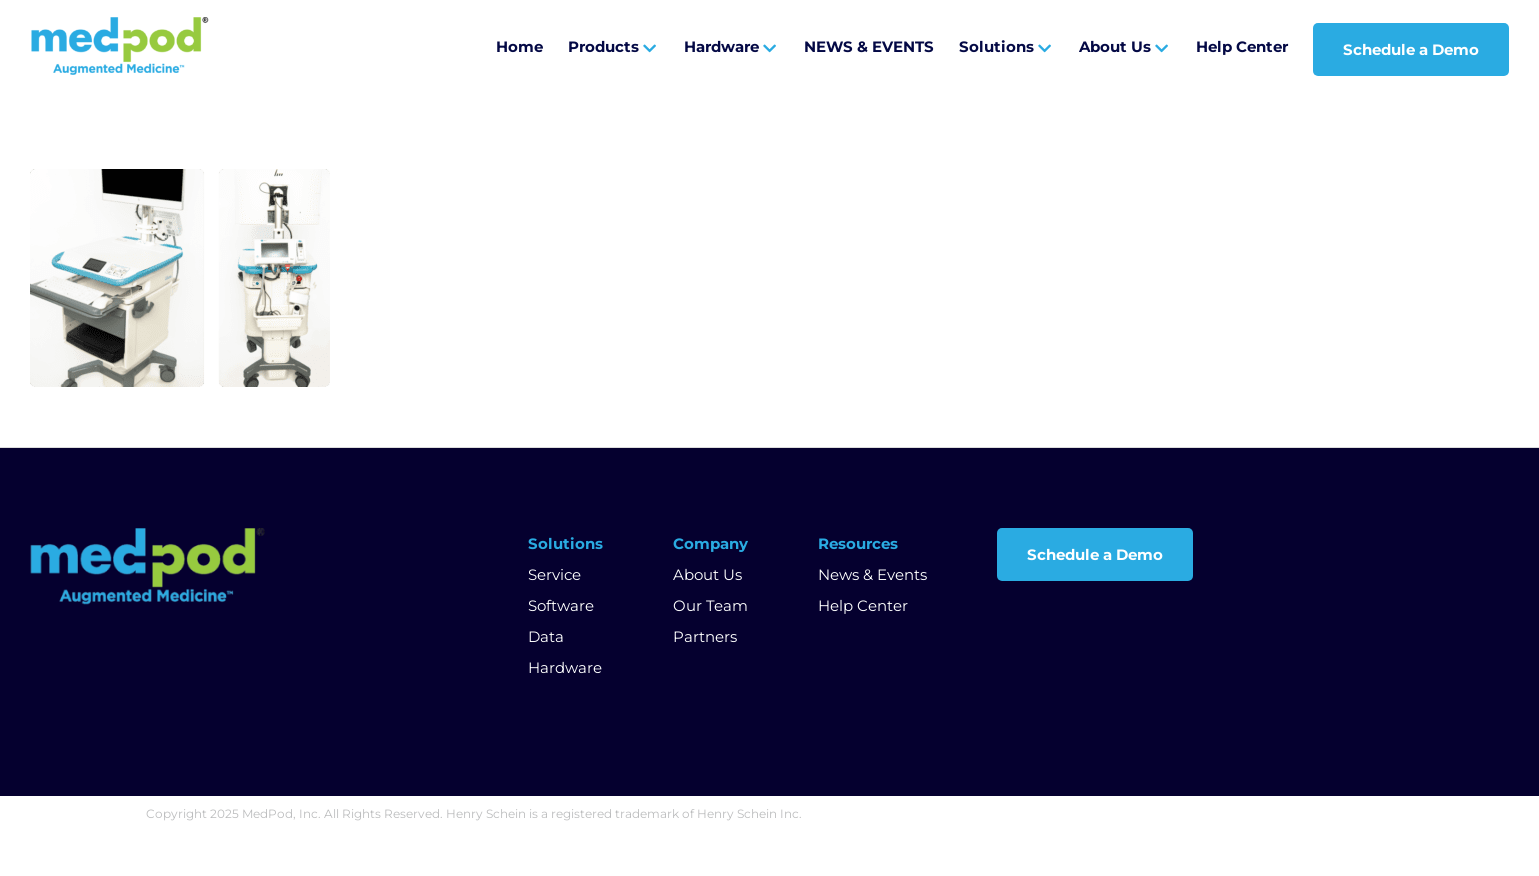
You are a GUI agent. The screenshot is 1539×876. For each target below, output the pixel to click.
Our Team (710, 605)
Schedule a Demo (1095, 554)
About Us (707, 574)
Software (561, 605)
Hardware (565, 667)
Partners (705, 636)
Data (546, 636)
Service (554, 574)
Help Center (863, 605)
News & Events (872, 574)
